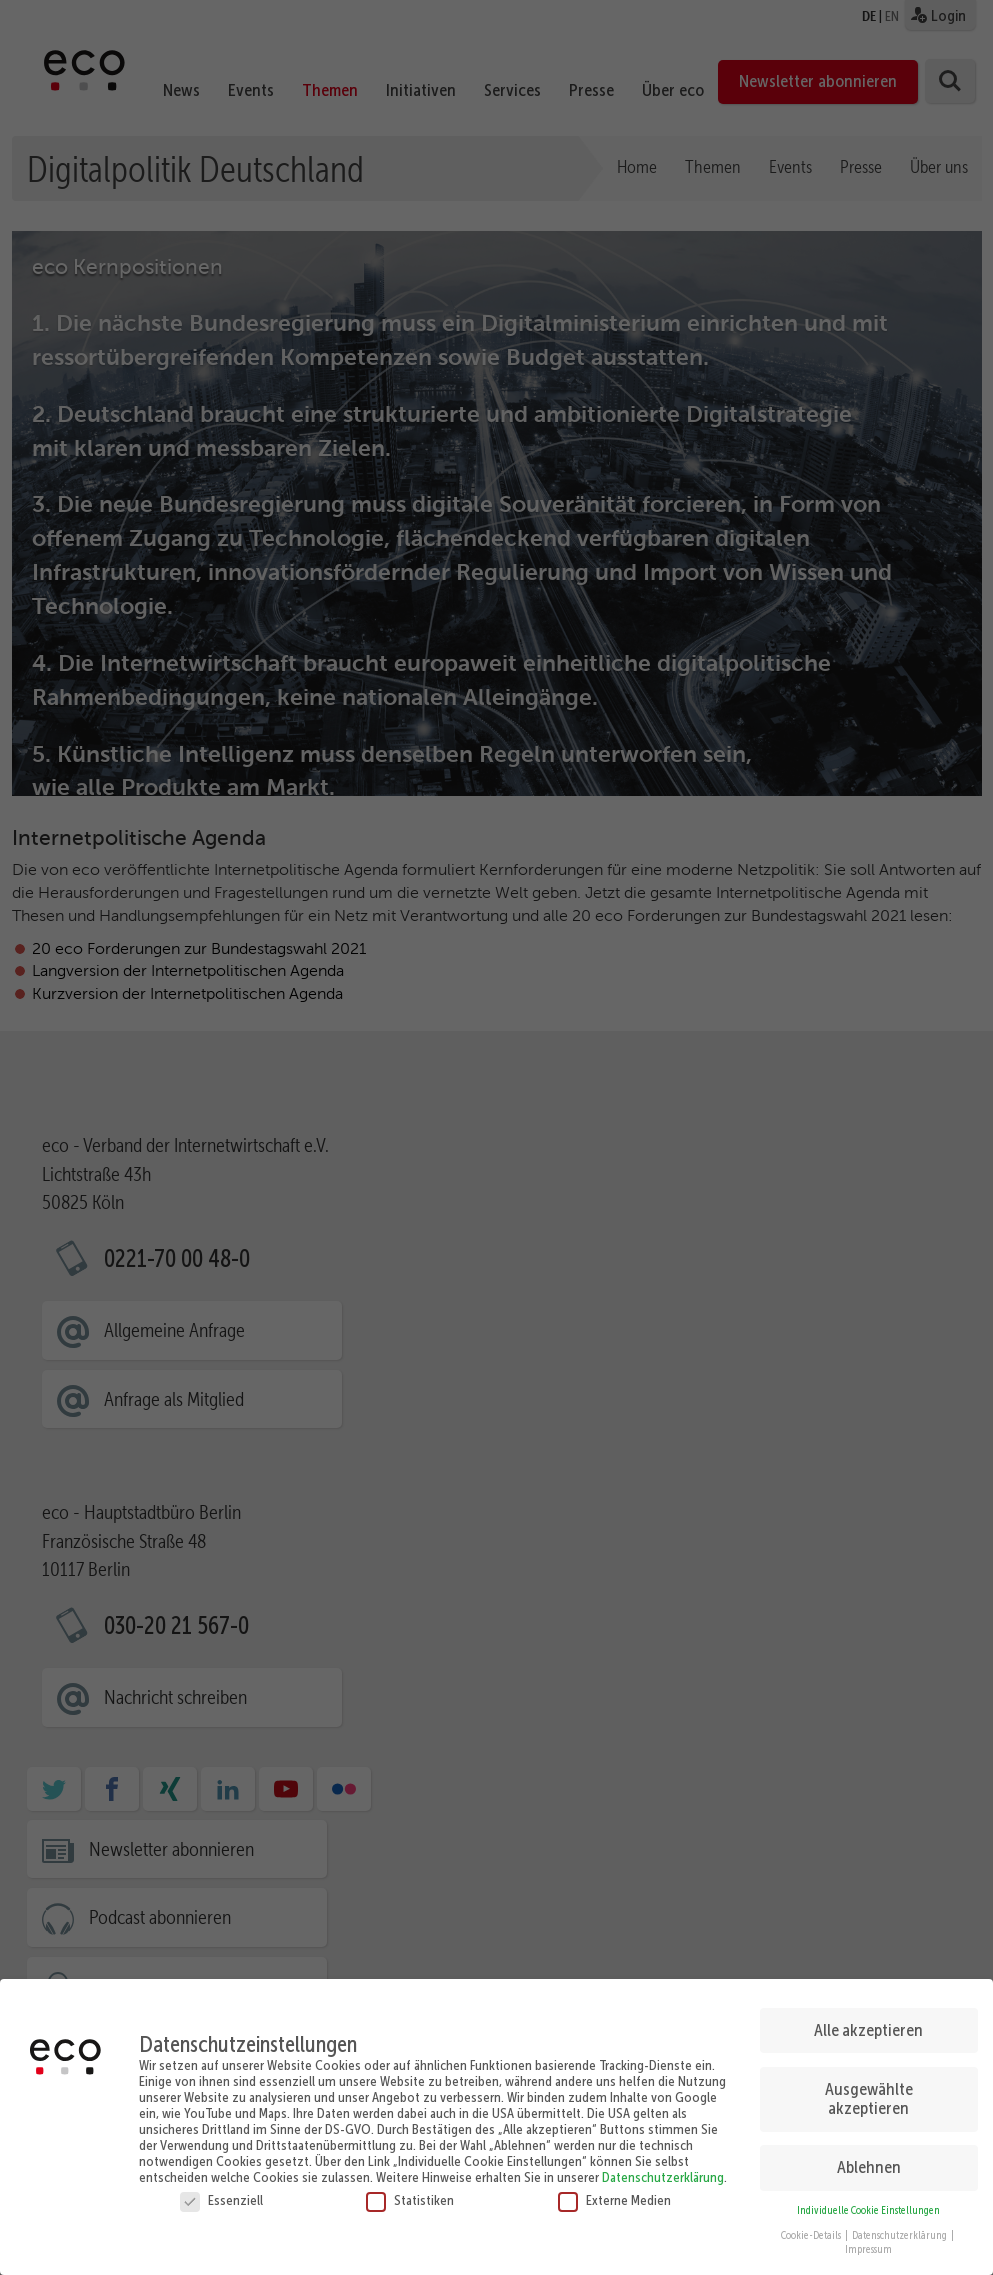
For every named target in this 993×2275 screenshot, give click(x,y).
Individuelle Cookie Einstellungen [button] (868, 2210)
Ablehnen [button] (869, 2167)
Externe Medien (614, 2200)
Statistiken (410, 2200)
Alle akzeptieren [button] (868, 2030)
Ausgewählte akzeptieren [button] (869, 2099)
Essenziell (221, 2200)
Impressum (868, 2249)
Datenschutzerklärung (663, 2177)
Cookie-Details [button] (812, 2235)
